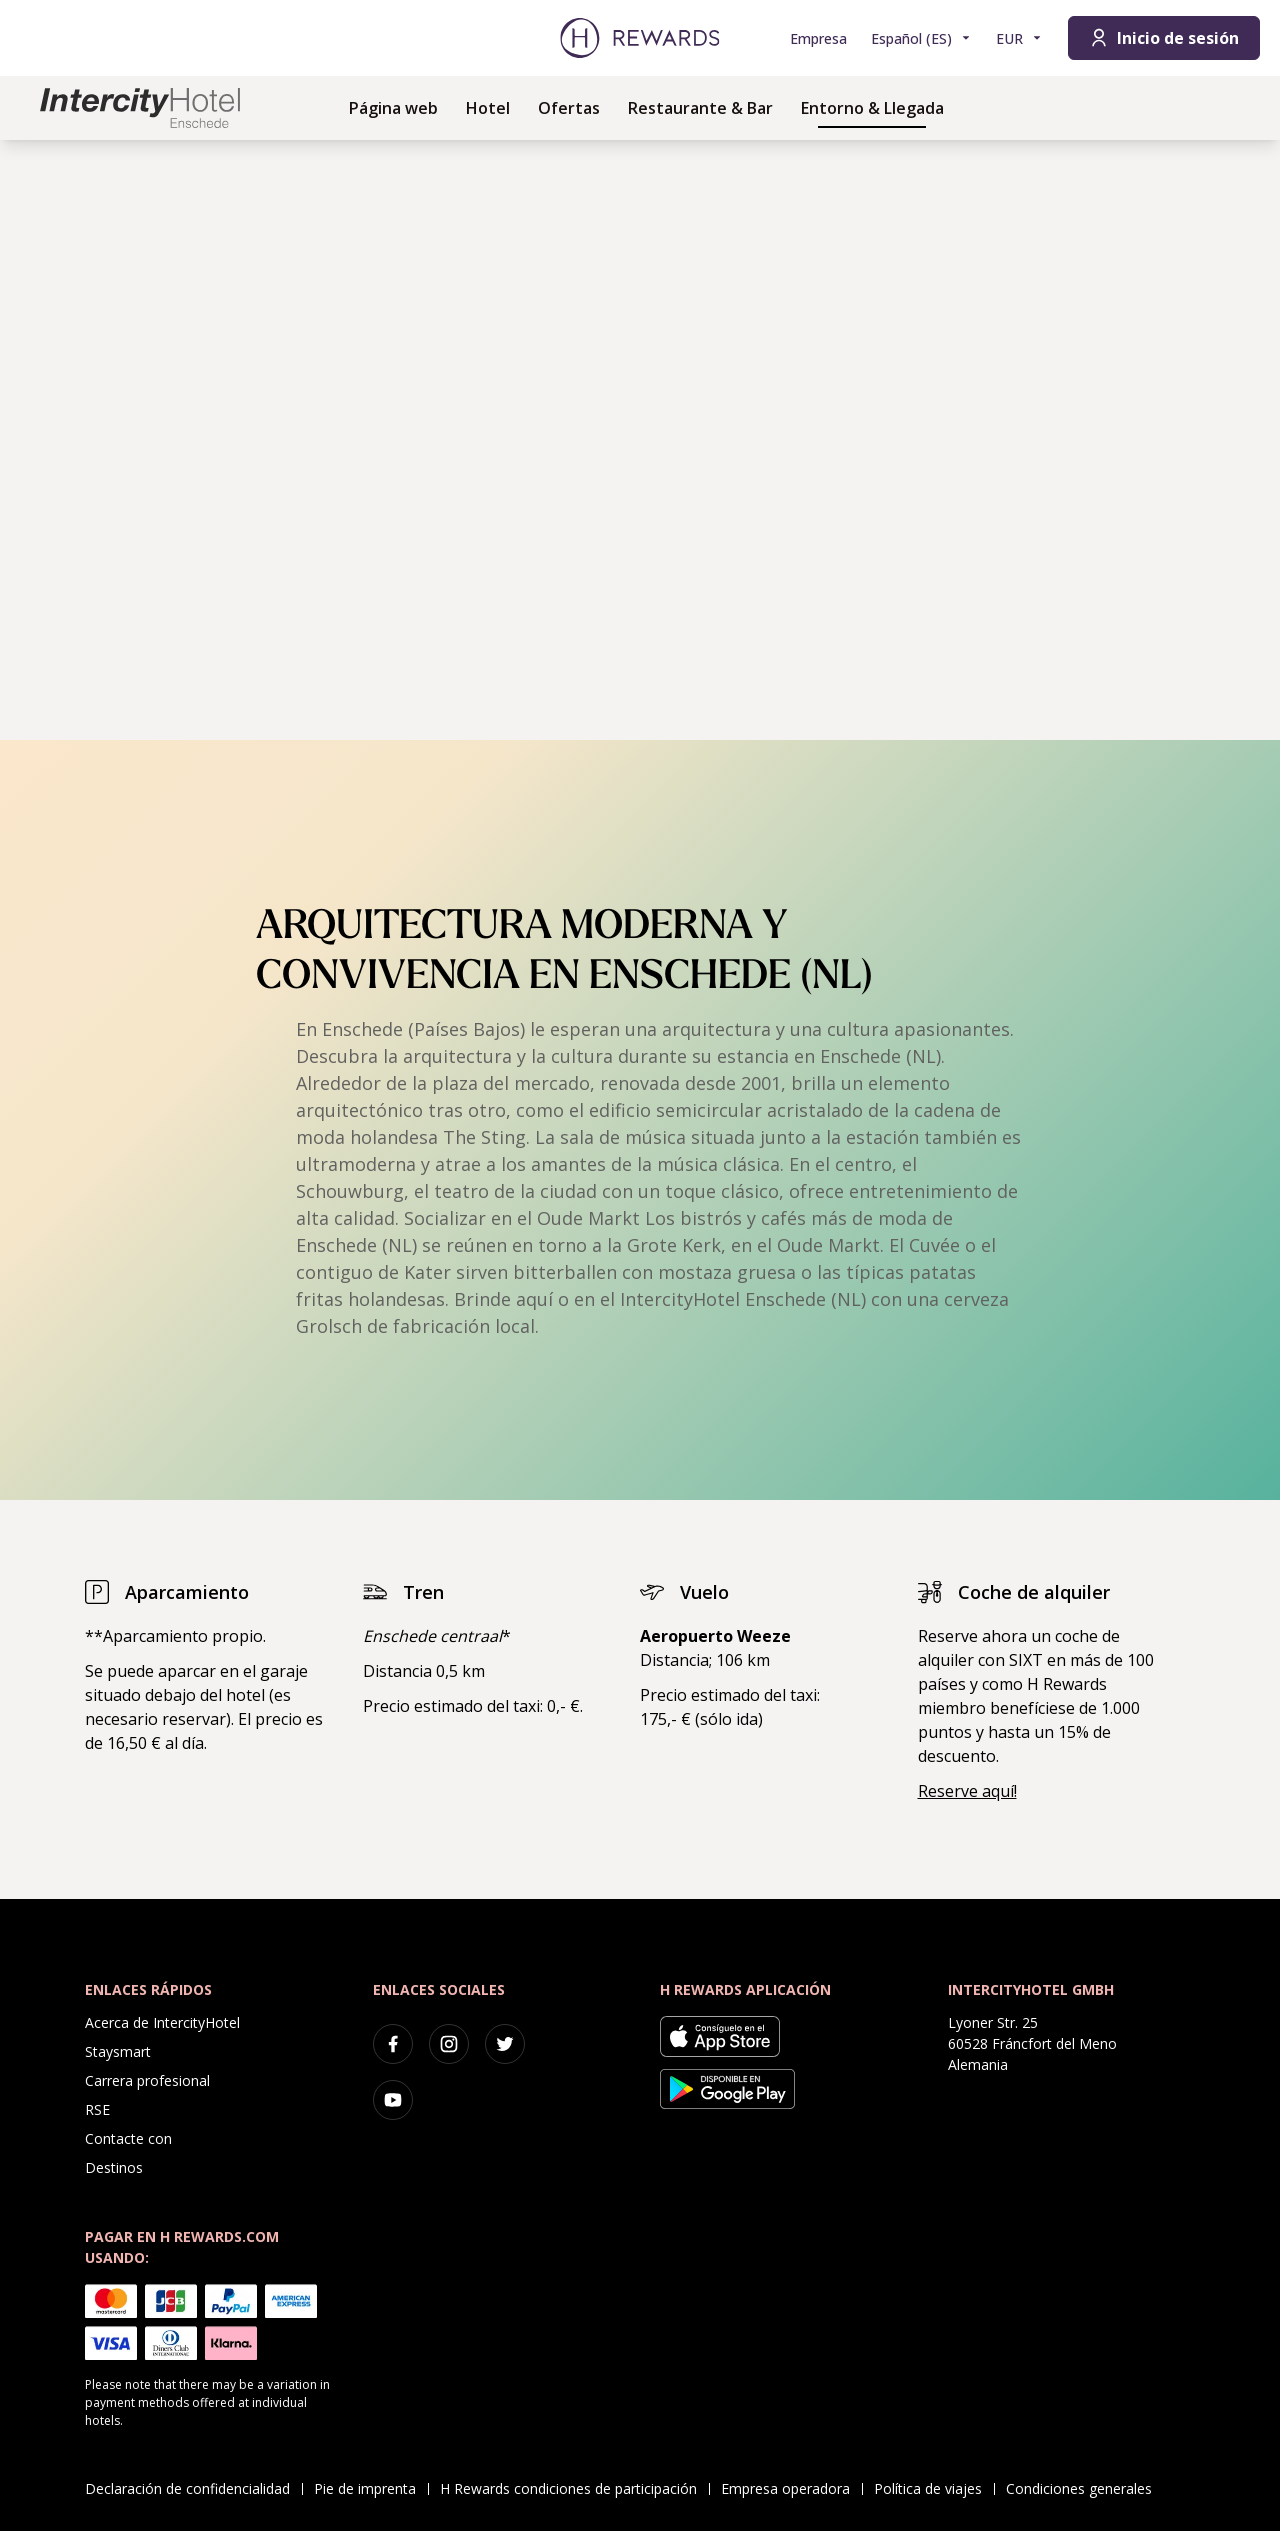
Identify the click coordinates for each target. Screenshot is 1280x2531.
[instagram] (449, 2044)
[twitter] (505, 2044)
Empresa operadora (791, 2488)
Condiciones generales (1085, 2488)
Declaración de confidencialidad (193, 2488)
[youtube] (393, 2100)
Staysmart (118, 2051)
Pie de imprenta (371, 2488)
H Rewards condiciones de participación (574, 2488)
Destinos (114, 2167)
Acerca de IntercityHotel (162, 2022)
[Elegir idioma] (921, 38)
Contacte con (128, 2138)
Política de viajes (934, 2488)
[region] (640, 440)
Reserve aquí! (967, 1791)
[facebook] (393, 2044)
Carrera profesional (147, 2080)
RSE (97, 2109)
